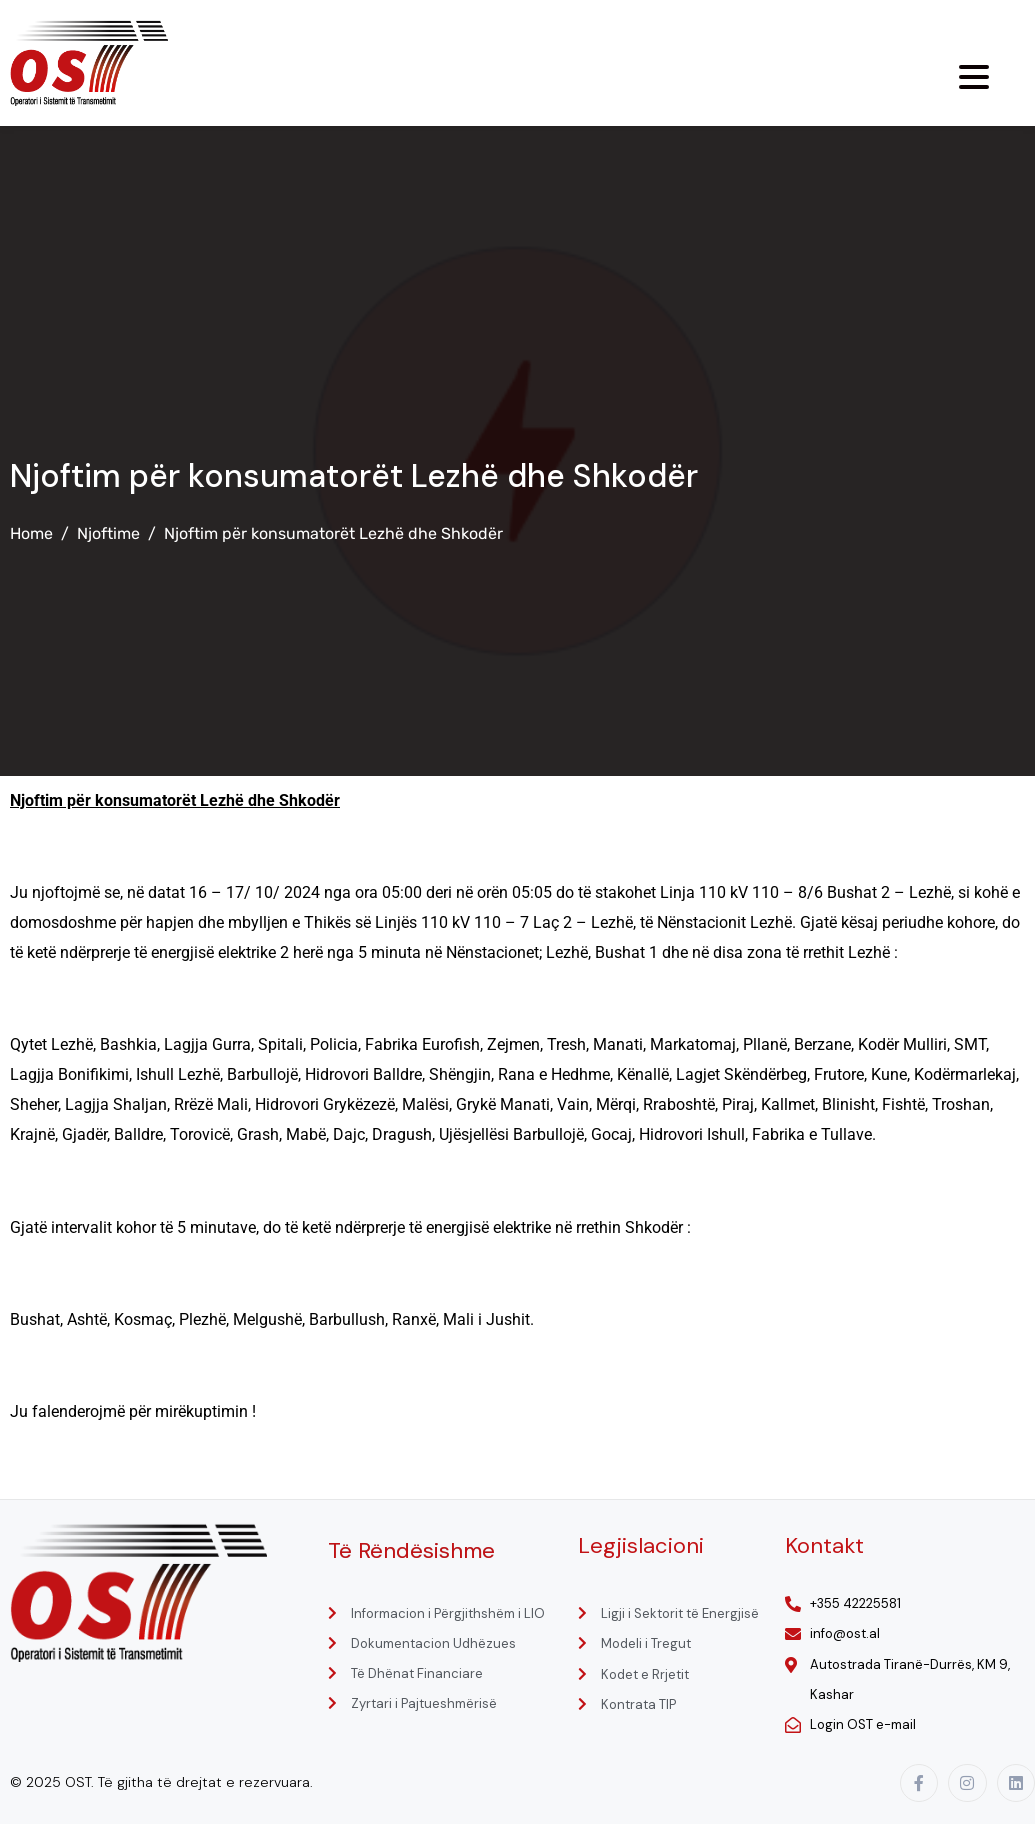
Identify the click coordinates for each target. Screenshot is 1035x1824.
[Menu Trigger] (974, 77)
